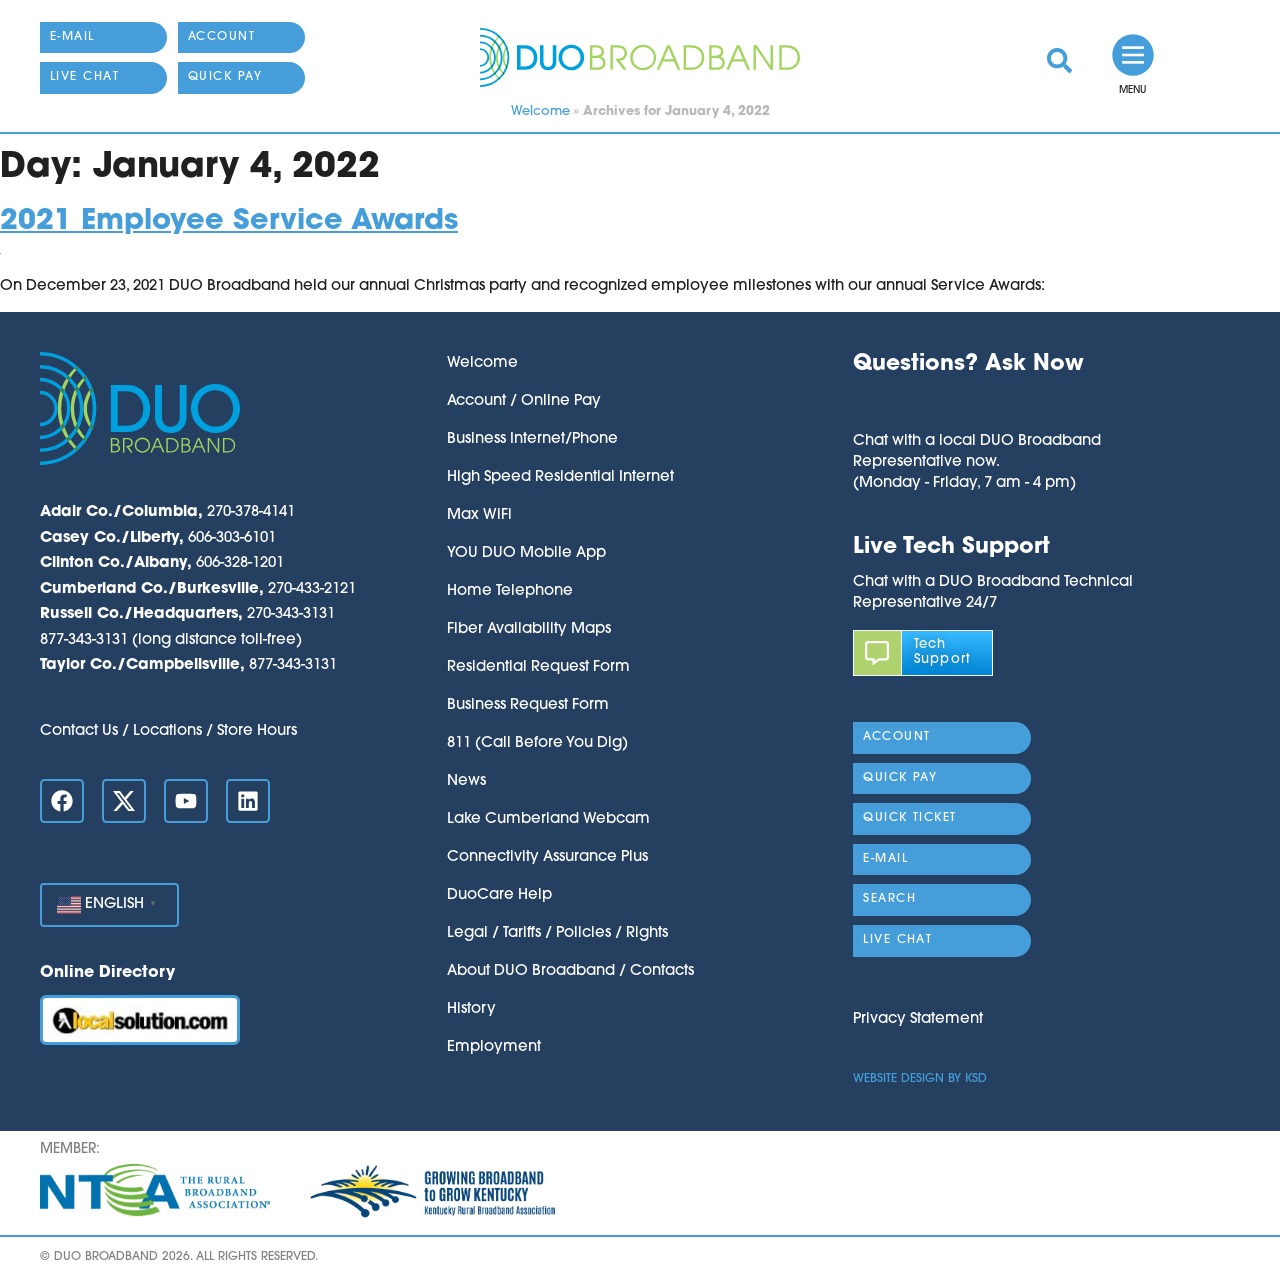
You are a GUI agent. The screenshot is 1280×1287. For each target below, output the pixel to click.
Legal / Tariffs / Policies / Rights (557, 933)
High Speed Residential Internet (560, 477)
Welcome (540, 111)
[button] (977, 405)
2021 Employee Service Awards (229, 221)
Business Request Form (528, 705)
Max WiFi (479, 515)
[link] (1059, 60)
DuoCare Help (499, 895)
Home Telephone (510, 591)
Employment (494, 1047)
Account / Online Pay (524, 401)
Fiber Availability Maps (529, 629)
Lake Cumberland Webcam (548, 819)
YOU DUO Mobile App (526, 553)
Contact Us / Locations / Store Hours (168, 731)
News (466, 781)
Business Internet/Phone (532, 439)
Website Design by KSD (920, 1079)
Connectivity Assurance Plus (547, 857)
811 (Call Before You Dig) (537, 743)
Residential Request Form (538, 667)
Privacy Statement (918, 1019)
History (471, 1009)
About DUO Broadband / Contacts (570, 971)
